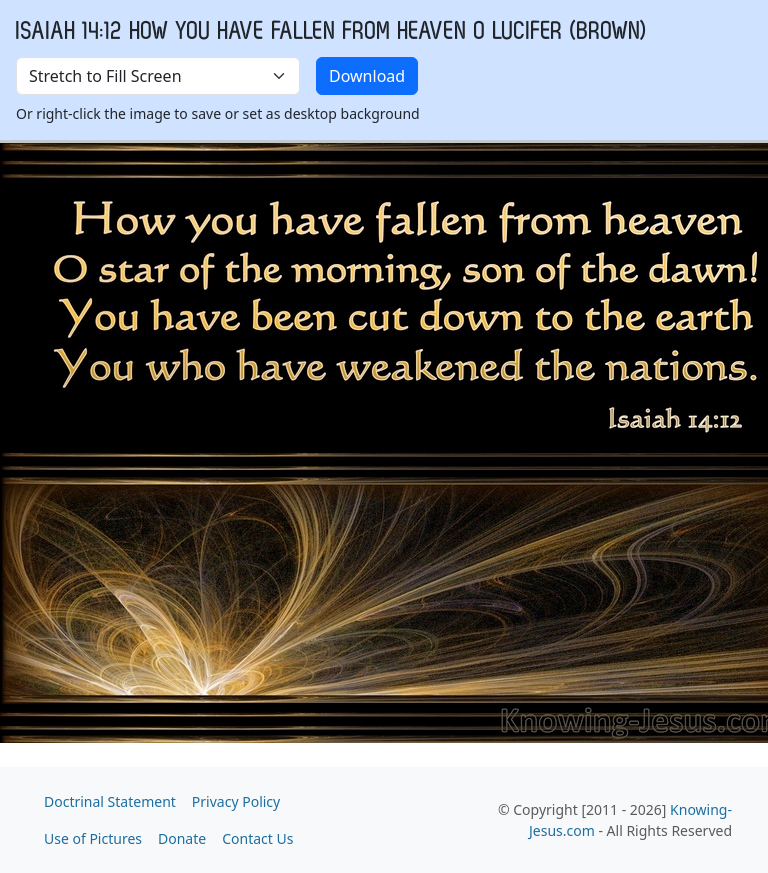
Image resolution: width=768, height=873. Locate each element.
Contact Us (257, 838)
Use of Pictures (93, 838)
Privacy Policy (236, 801)
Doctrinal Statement (110, 801)
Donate (182, 838)
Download (367, 76)
